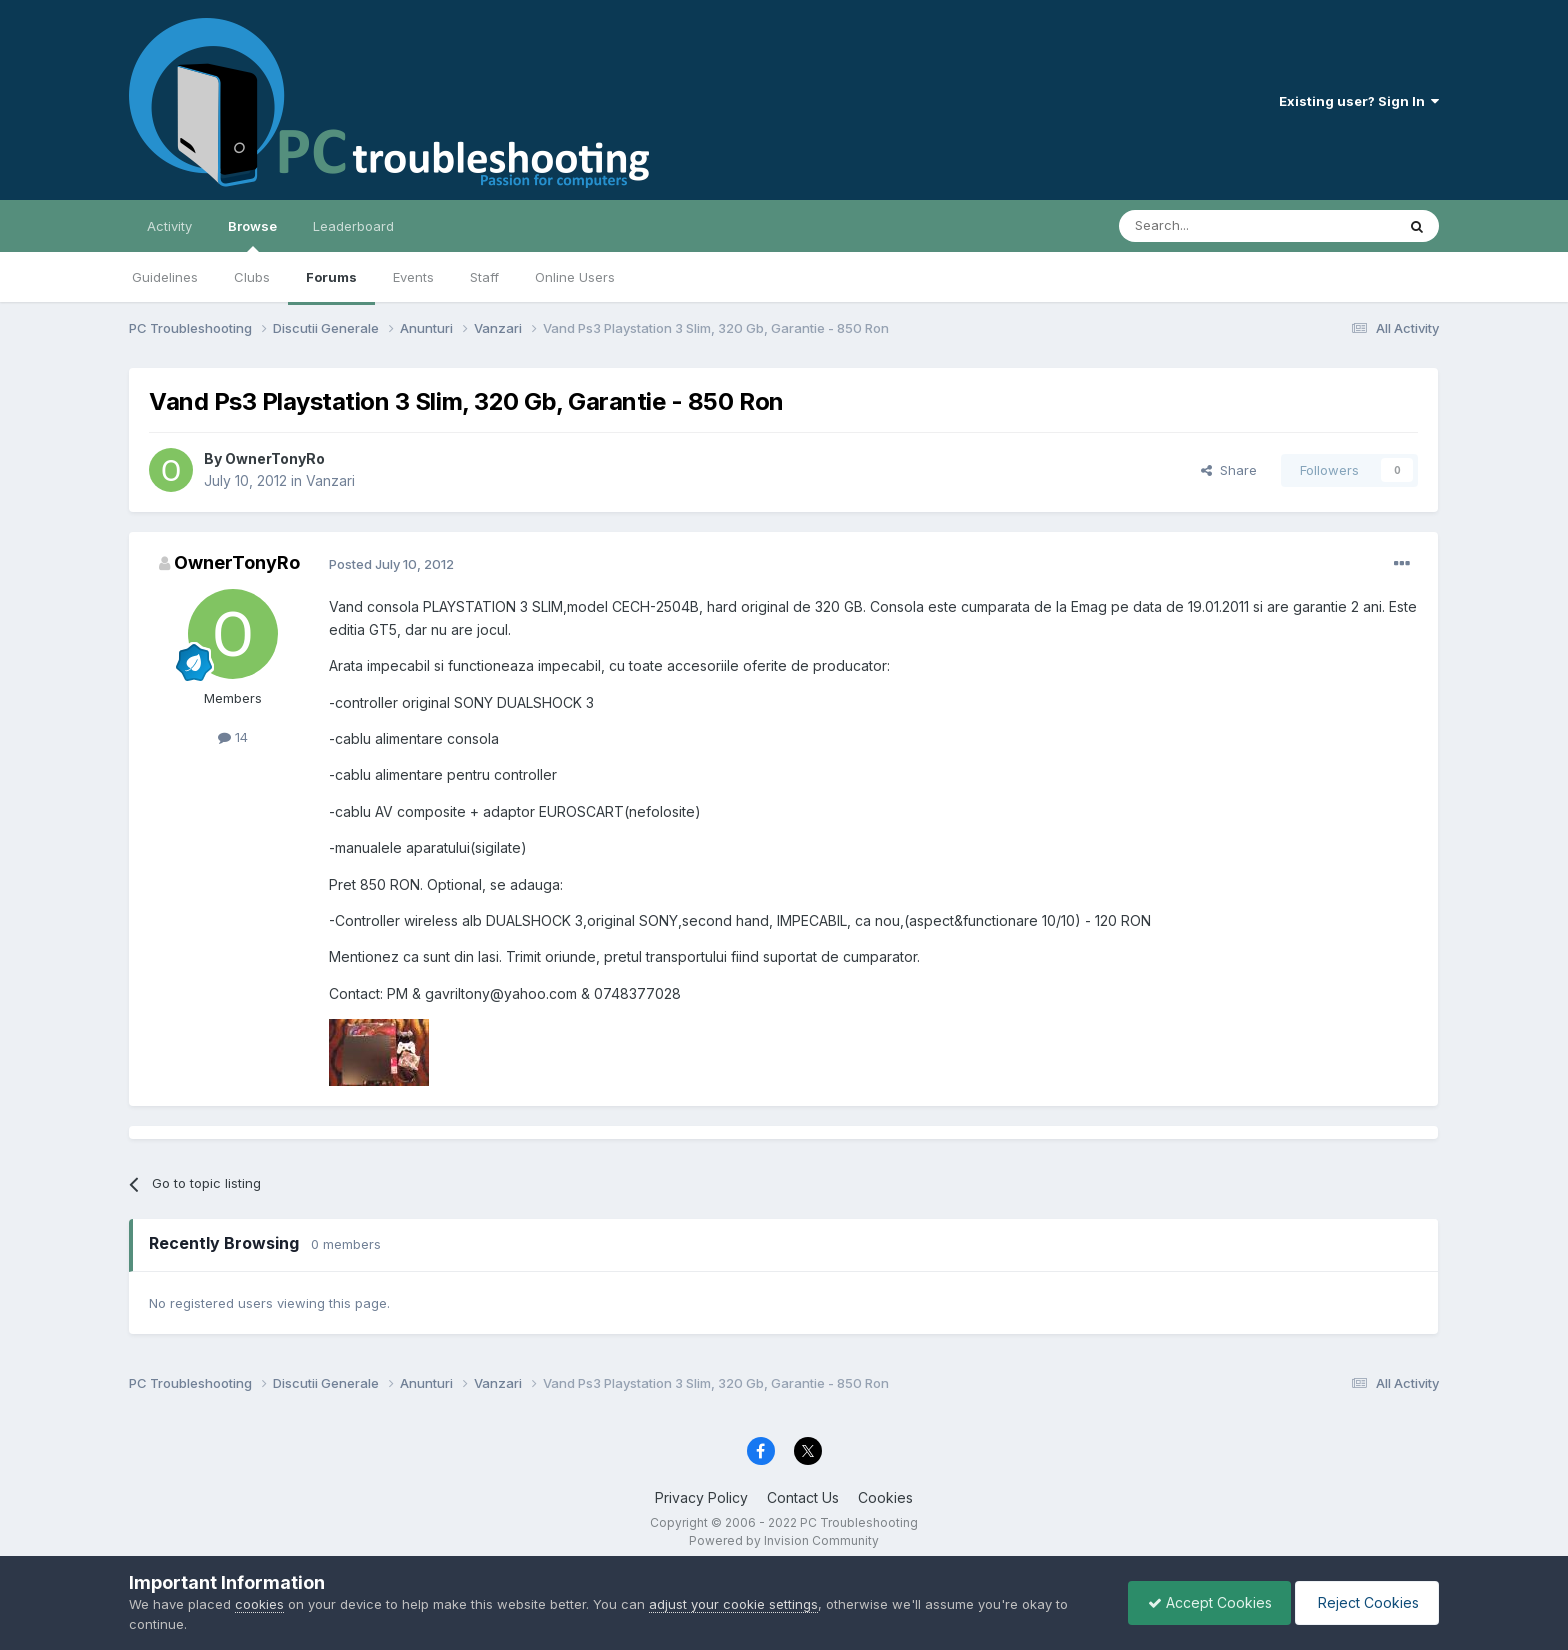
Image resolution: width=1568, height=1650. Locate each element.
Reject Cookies (1365, 1602)
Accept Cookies (1205, 1602)
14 (233, 737)
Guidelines (165, 277)
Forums (331, 277)
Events (413, 277)
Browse (252, 235)
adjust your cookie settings (733, 1604)
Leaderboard (353, 226)
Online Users (575, 277)
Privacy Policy (701, 1497)
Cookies (885, 1497)
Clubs (252, 277)
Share (1229, 470)
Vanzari (330, 480)
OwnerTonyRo (275, 458)
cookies (259, 1604)
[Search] (1206, 226)
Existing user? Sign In (1359, 101)
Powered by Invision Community (784, 1540)
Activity (169, 226)
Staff (484, 277)
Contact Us (803, 1497)
